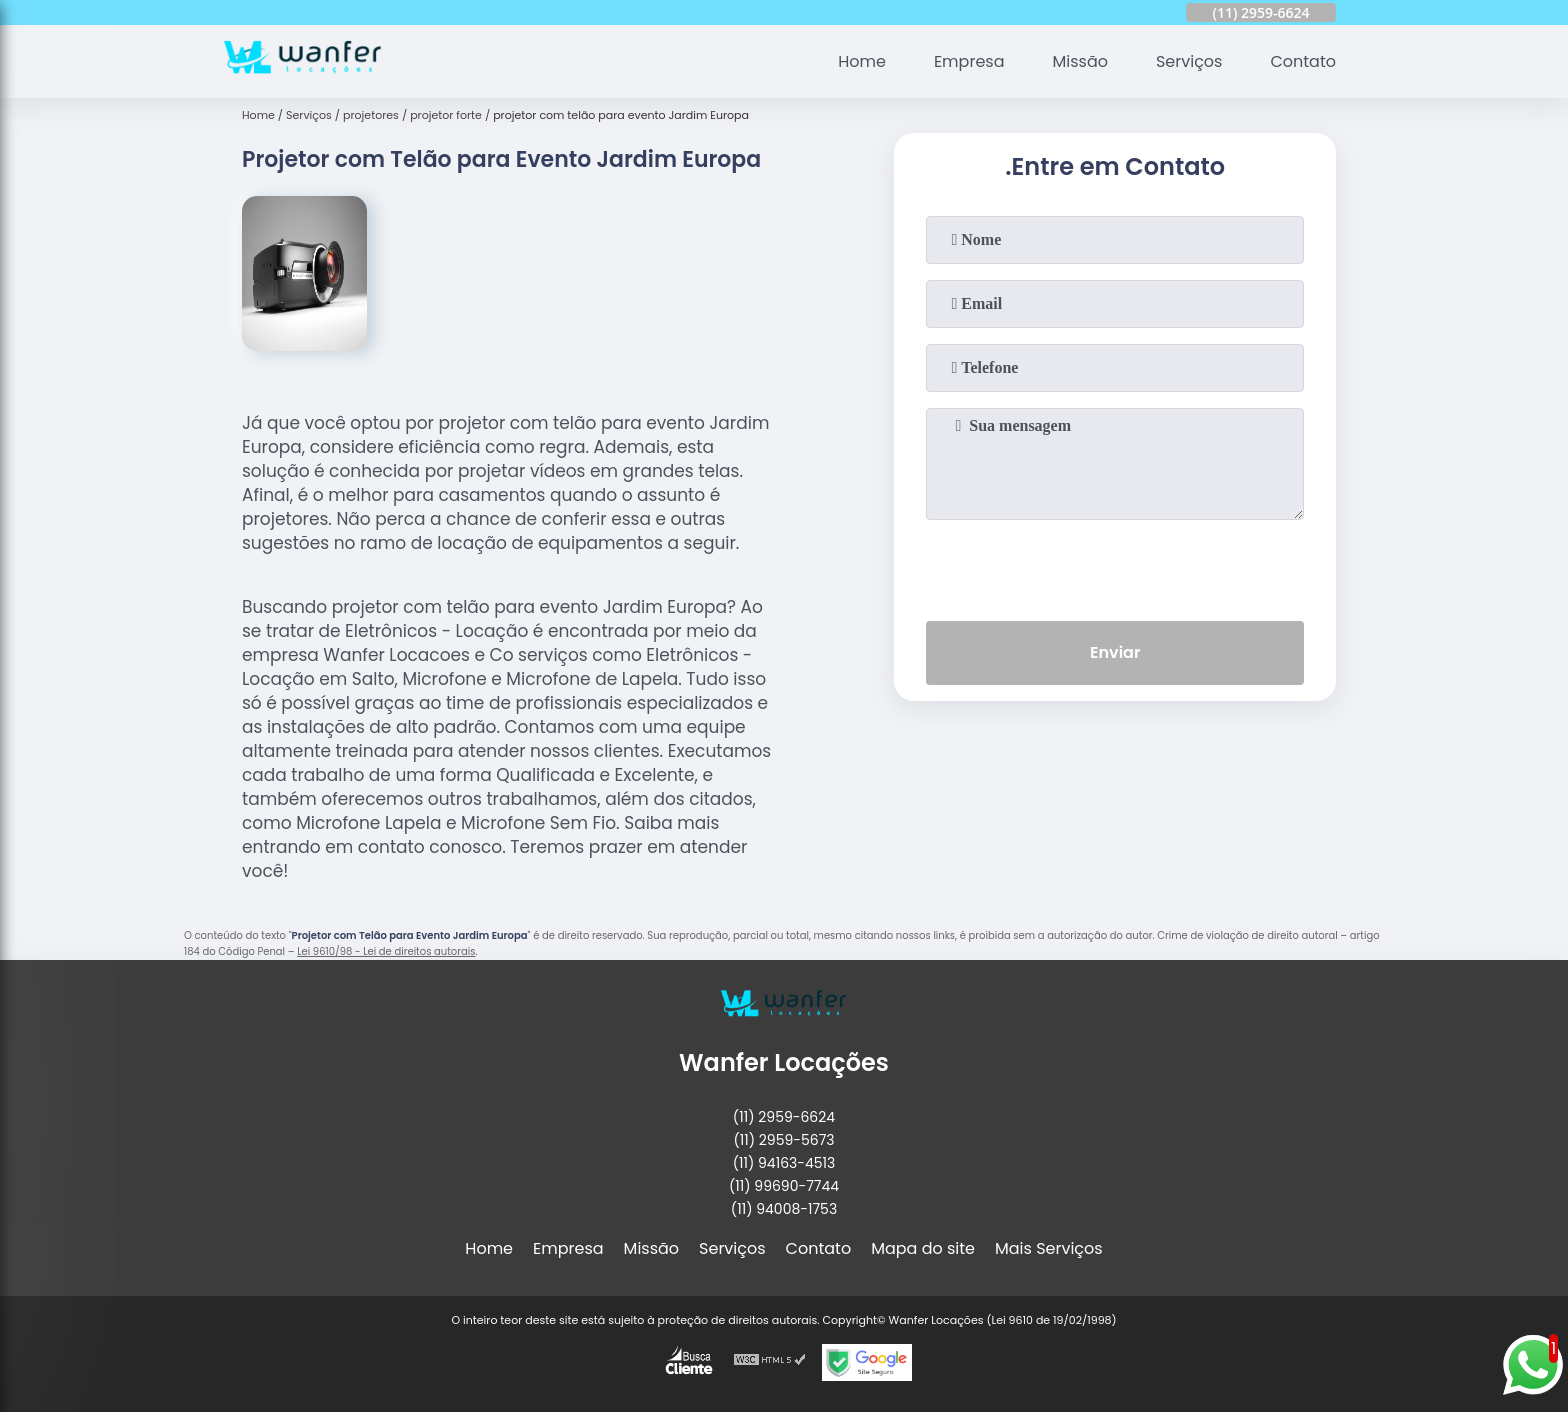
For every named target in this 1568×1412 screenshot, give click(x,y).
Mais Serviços (1049, 1248)
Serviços (1189, 61)
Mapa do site (923, 1248)
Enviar (1115, 652)
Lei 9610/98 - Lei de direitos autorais (386, 951)
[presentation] (1115, 566)
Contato (1303, 61)
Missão (1079, 61)
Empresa (969, 61)
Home (862, 61)
